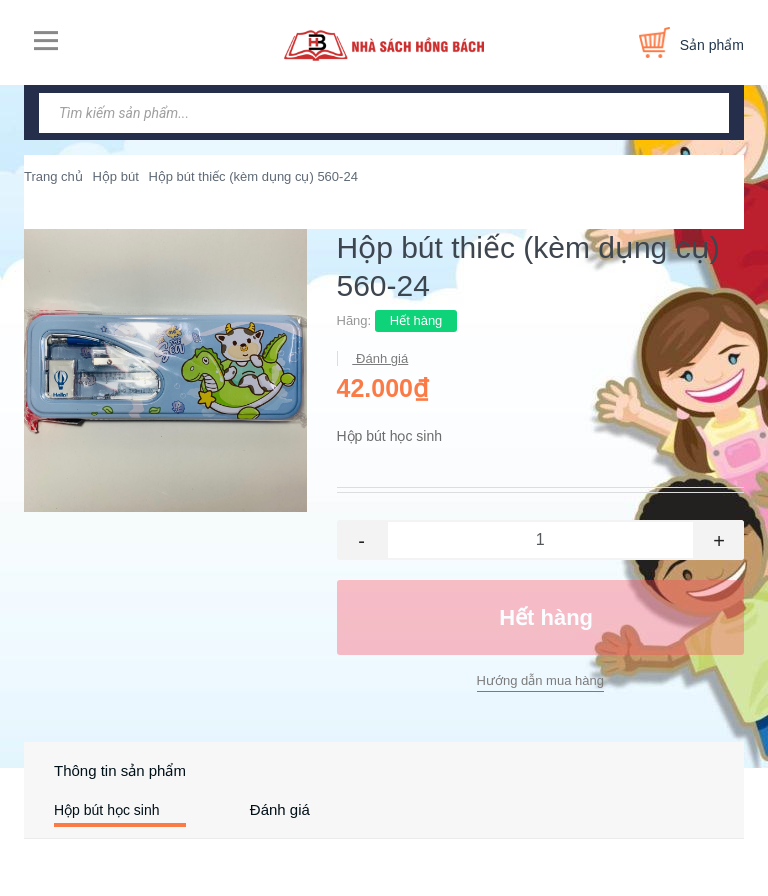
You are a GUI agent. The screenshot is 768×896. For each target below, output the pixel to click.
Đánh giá (381, 358)
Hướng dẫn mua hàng (540, 680)
